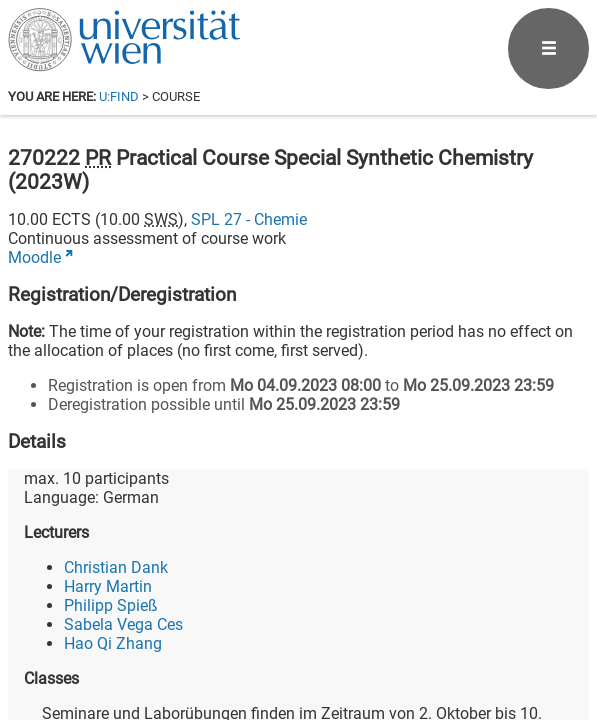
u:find (119, 96)
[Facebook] (364, 636)
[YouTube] (492, 636)
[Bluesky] (428, 636)
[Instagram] (556, 636)
